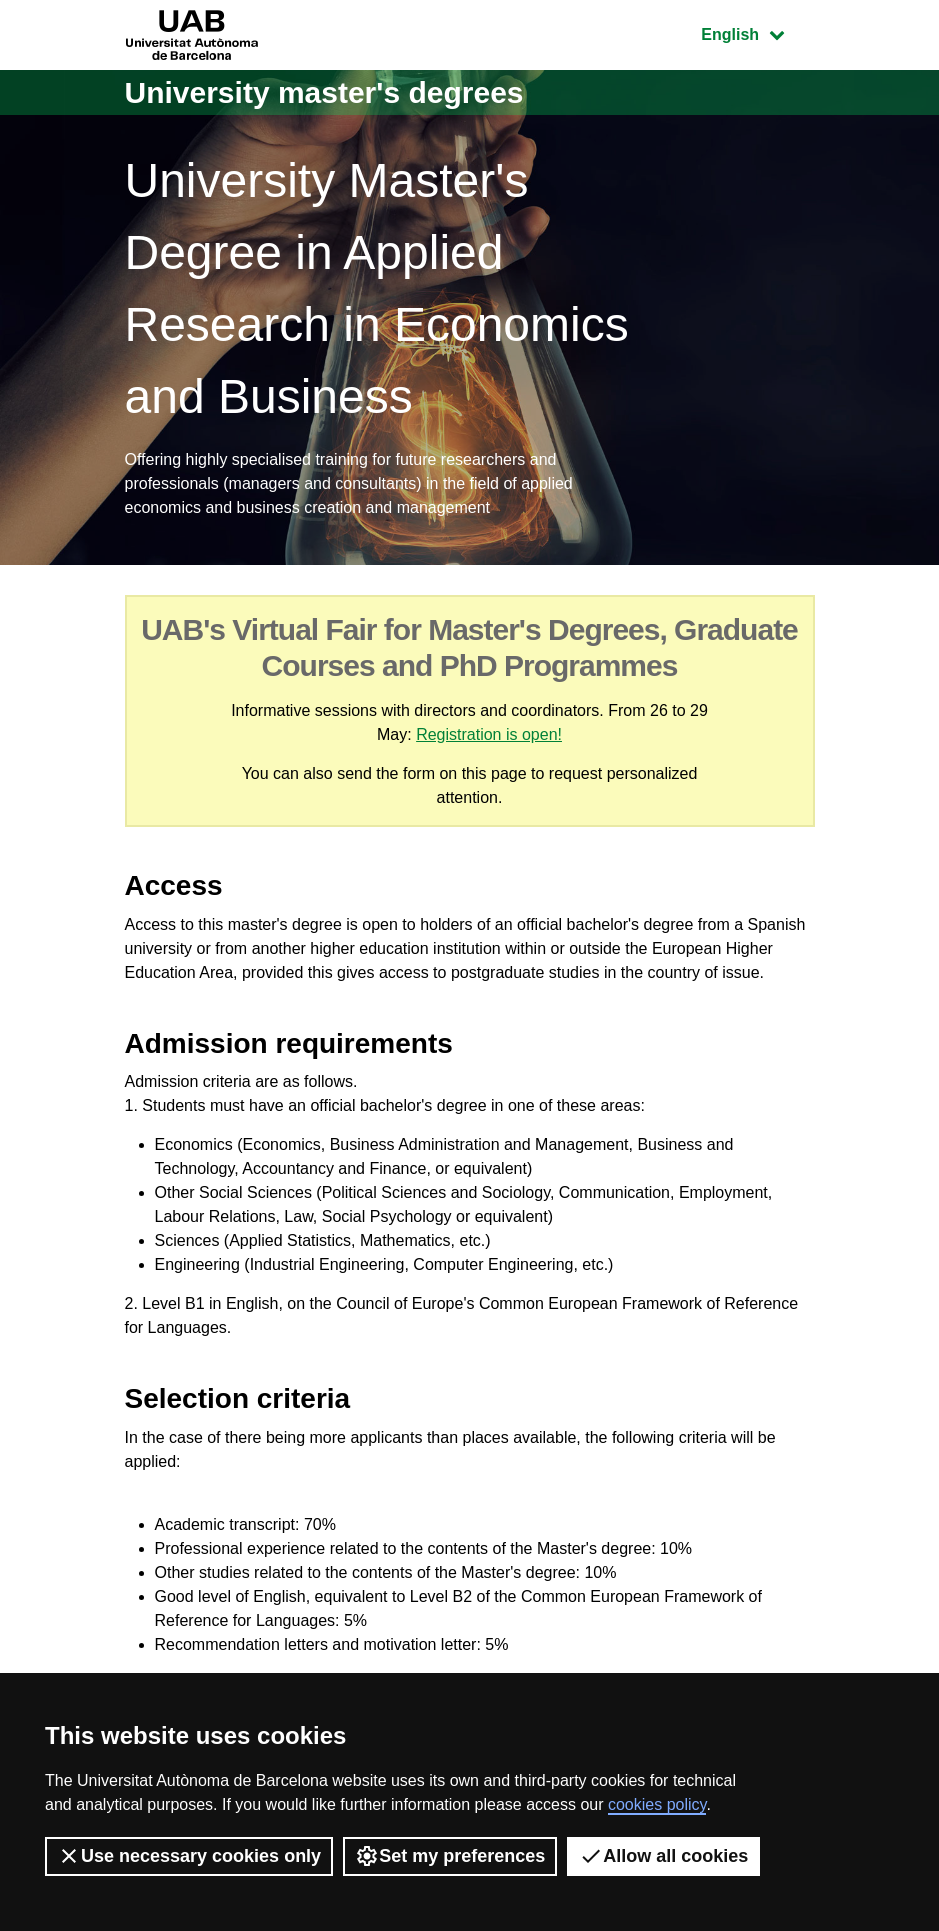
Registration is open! (489, 734)
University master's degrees (324, 92)
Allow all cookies (663, 1856)
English (757, 32)
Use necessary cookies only (189, 1856)
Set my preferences (450, 1856)
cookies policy (657, 1804)
